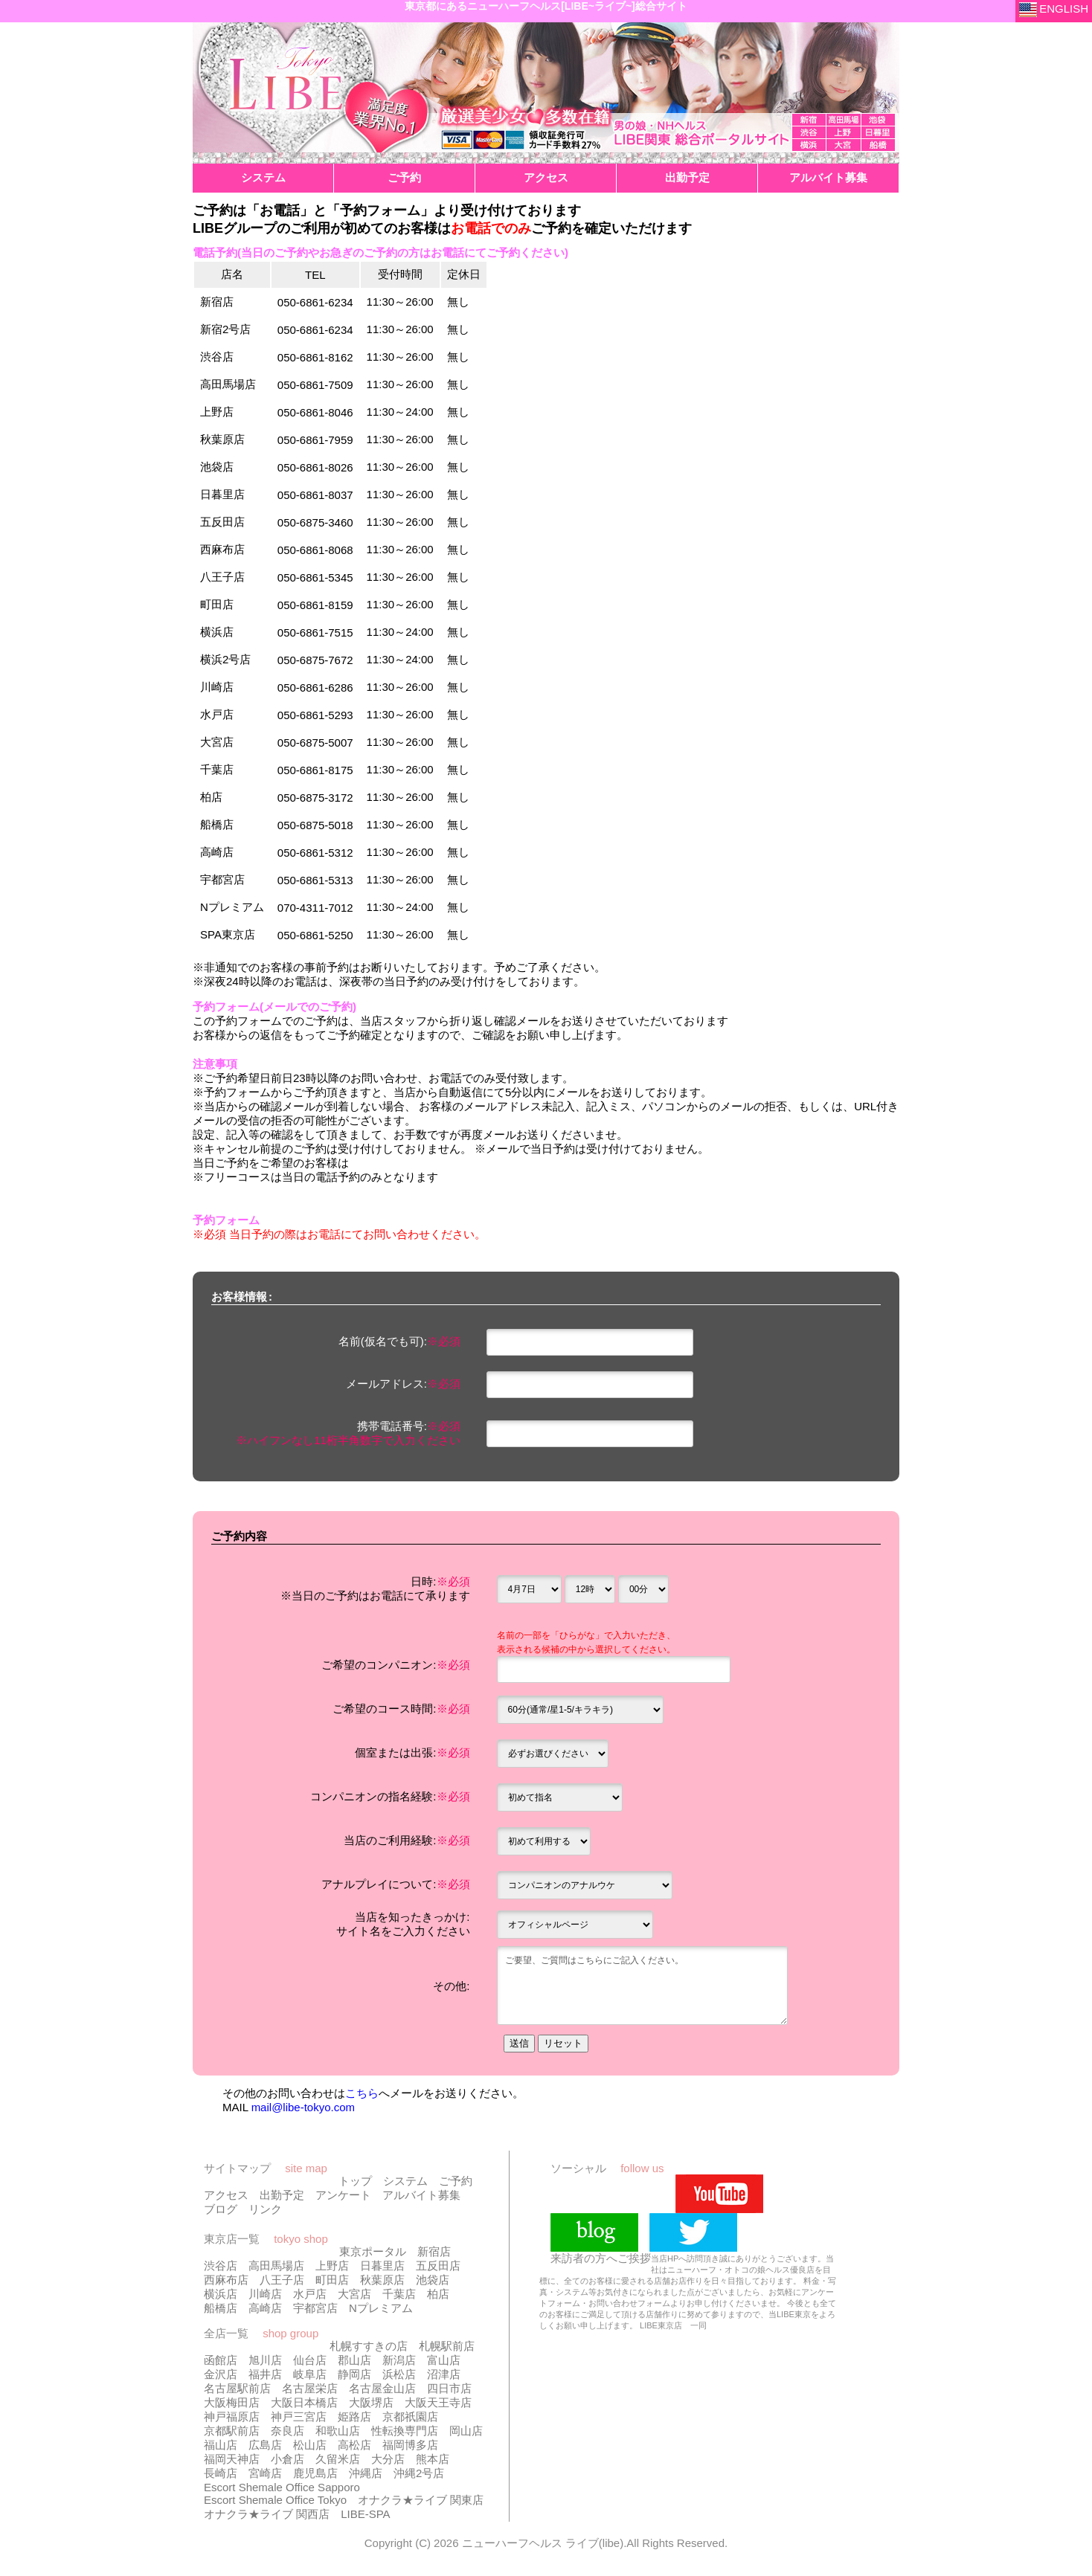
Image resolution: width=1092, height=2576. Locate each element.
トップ (355, 2183)
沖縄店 (365, 2476)
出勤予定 (282, 2198)
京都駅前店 (232, 2433)
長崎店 (220, 2476)
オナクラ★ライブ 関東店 (421, 2502)
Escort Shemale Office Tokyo (275, 2502)
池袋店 (432, 2282)
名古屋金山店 (382, 2391)
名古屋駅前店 (237, 2391)
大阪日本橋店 (304, 2405)
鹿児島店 (315, 2476)
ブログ (220, 2212)
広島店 (265, 2447)
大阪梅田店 (232, 2405)
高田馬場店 (276, 2268)
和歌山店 (337, 2433)
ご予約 (455, 2183)
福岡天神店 (232, 2462)
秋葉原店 (382, 2282)
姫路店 (354, 2419)
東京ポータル (372, 2254)
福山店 (220, 2447)
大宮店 (354, 2296)
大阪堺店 (371, 2405)
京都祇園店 (410, 2419)
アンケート (343, 2198)
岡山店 (466, 2433)
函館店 (220, 2363)
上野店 (332, 2268)
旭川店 (265, 2363)
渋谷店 (220, 2268)
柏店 (438, 2296)
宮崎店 (265, 2476)
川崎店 (265, 2296)
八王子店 (282, 2282)
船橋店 (220, 2311)
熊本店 (432, 2462)
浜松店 (399, 2377)
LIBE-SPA (365, 2517)
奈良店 (287, 2433)
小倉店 (287, 2462)
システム (405, 2183)
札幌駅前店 (447, 2348)
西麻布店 (226, 2282)
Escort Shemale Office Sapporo (282, 2490)
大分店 (388, 2462)
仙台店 (310, 2363)
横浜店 (220, 2296)
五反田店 (438, 2268)
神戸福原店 (232, 2419)
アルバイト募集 (421, 2198)
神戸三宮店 (299, 2419)
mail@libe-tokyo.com (303, 2110)
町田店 (332, 2282)
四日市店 (449, 2391)
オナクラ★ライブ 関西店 (267, 2517)
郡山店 (354, 2363)
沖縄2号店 (419, 2476)
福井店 (265, 2377)
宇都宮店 (315, 2311)
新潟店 (399, 2363)
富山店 (443, 2363)
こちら (362, 2096)
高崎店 (265, 2311)
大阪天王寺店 (438, 2405)
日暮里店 (382, 2268)
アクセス (226, 2198)
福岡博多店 (410, 2447)
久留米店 (337, 2462)
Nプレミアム (381, 2311)
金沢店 (220, 2377)
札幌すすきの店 (369, 2348)
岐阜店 (310, 2377)
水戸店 (310, 2296)
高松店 (354, 2447)
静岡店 (354, 2377)
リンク (265, 2212)
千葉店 (399, 2296)
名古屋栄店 (310, 2391)
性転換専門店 (404, 2433)
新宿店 (434, 2254)
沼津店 (443, 2377)
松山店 (310, 2447)
